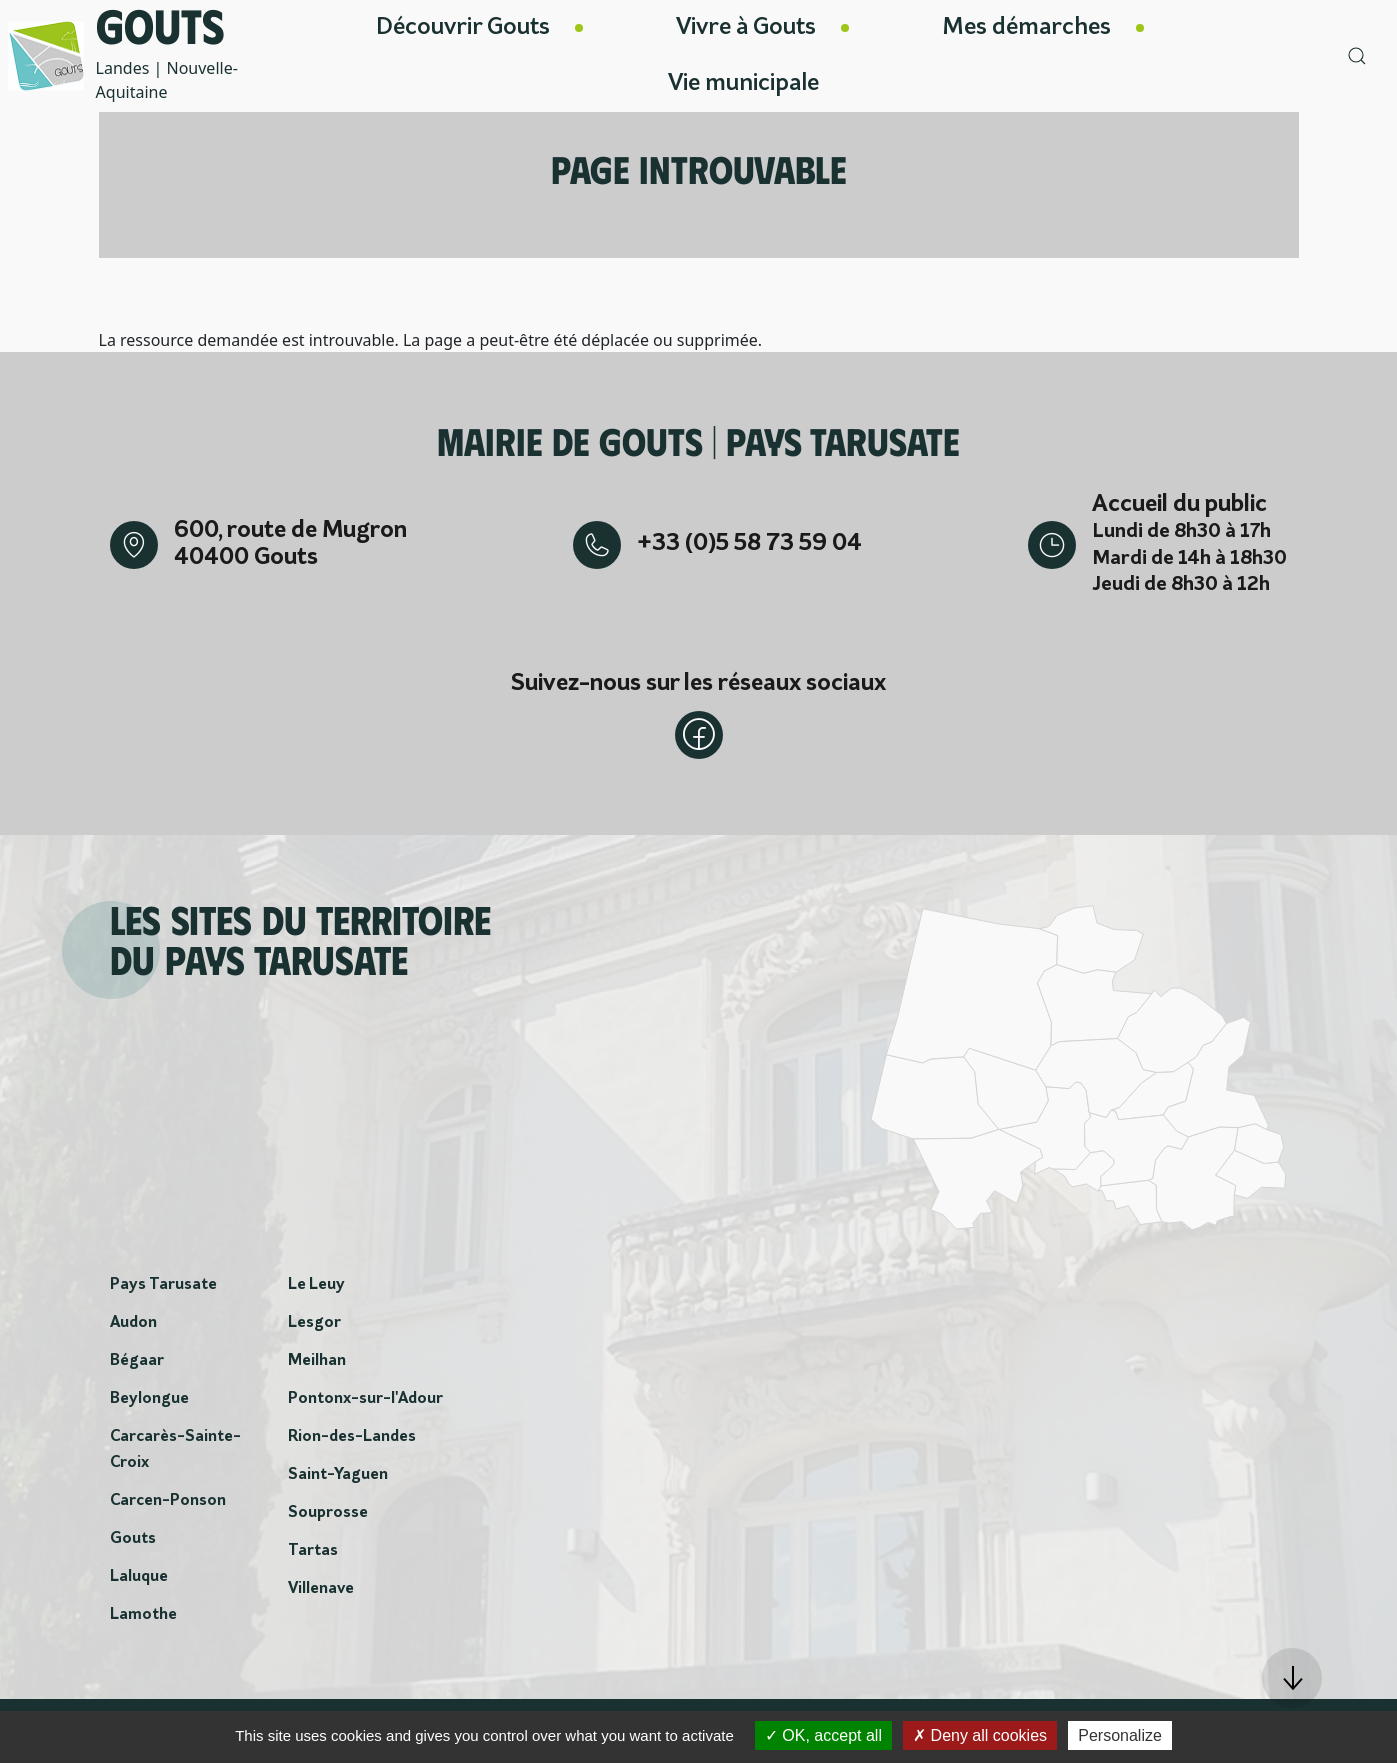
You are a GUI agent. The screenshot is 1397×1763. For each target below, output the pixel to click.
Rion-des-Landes (352, 1437)
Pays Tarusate (163, 1285)
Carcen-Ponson (168, 1501)
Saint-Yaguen (338, 1475)
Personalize (1120, 1735)
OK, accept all (823, 1735)
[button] (1292, 1678)
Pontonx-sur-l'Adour (365, 1399)
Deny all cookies (980, 1735)
